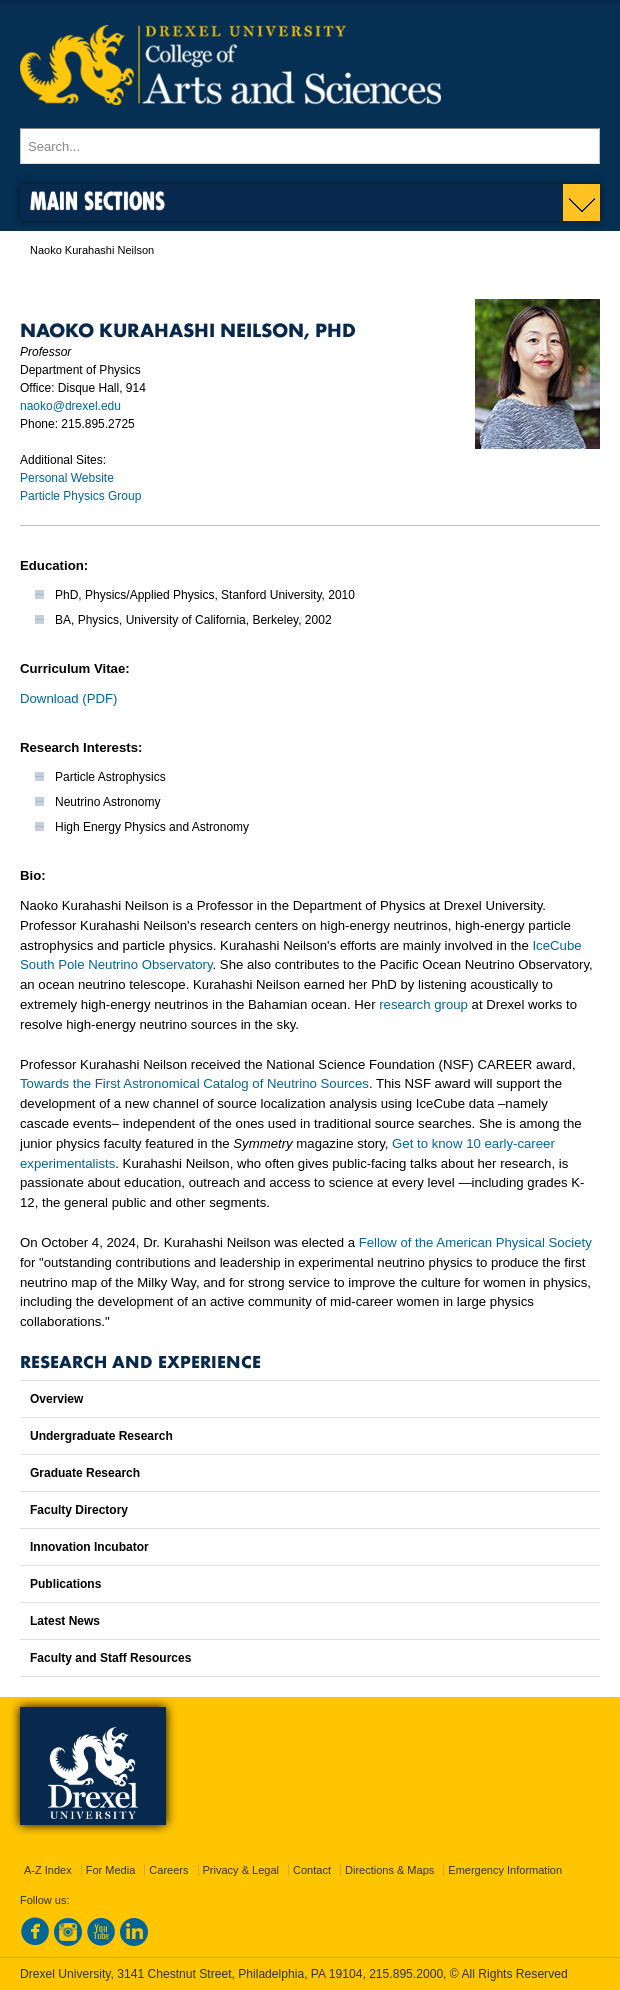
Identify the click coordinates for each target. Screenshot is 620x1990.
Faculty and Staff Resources (110, 1658)
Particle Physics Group (80, 496)
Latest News (65, 1621)
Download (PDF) (68, 698)
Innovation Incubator (89, 1547)
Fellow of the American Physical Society (475, 1242)
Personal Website (67, 478)
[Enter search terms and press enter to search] (310, 146)
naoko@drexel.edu (70, 406)
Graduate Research (85, 1473)
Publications (65, 1584)
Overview (56, 1399)
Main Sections (97, 200)
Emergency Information (505, 1870)
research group (423, 1004)
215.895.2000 (406, 1974)
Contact (312, 1870)
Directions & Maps (389, 1870)
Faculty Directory (79, 1510)
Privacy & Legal (241, 1870)
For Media (111, 1870)
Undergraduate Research (101, 1436)
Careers (168, 1870)
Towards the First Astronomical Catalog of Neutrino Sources (194, 1083)
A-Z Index (48, 1870)
